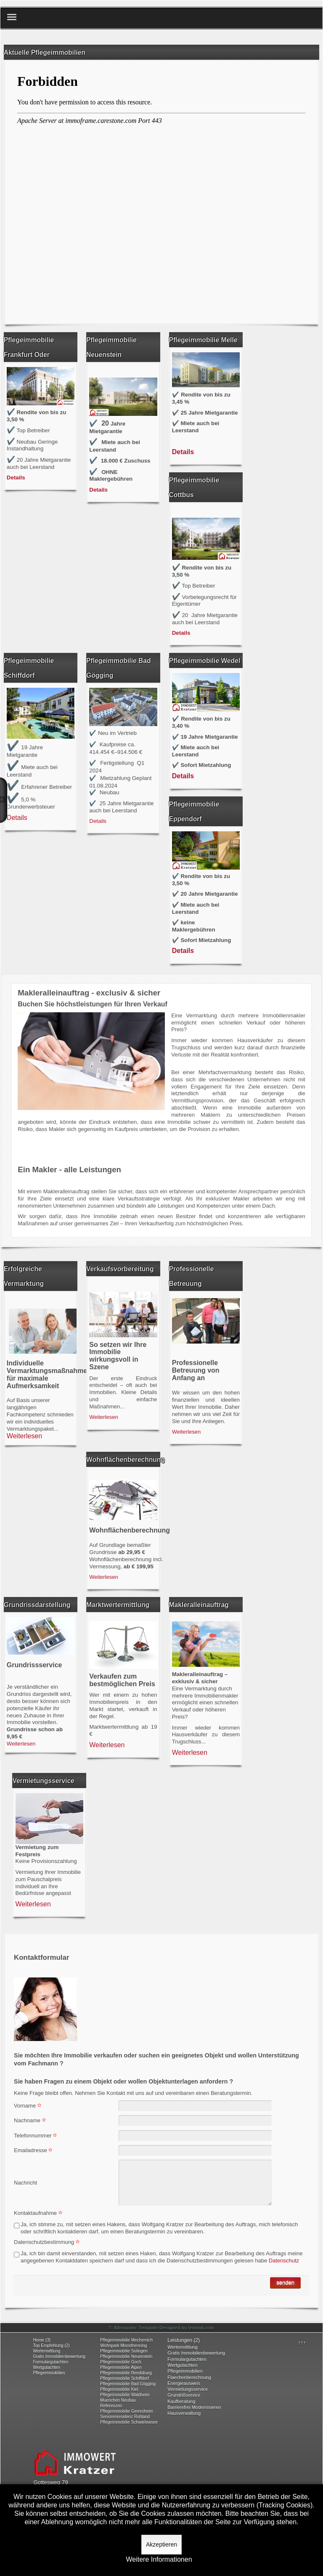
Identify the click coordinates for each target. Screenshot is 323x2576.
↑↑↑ (302, 2342)
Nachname (31, 2120)
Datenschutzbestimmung (48, 2242)
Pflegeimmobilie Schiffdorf (124, 2378)
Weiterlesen (24, 1436)
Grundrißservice (183, 2395)
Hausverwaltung (184, 2413)
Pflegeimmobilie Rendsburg (125, 2373)
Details (16, 477)
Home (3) (41, 2340)
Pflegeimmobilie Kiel (119, 2389)
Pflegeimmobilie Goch (120, 2362)
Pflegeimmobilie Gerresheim (126, 2411)
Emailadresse (34, 2150)
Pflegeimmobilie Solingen (123, 2351)
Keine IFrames (161, 191)
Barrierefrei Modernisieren (194, 2407)
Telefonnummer (36, 2135)
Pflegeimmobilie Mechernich (126, 2340)
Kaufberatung (181, 2401)
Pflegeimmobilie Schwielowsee (129, 2422)
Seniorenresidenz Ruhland (125, 2416)
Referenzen (111, 2405)
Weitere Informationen (159, 2559)
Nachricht (25, 2182)
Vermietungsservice (187, 2389)
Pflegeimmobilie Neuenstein (126, 2356)
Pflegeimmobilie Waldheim (124, 2394)
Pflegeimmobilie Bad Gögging (128, 2384)
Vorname (28, 2105)
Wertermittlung (46, 2351)
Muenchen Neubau (118, 2400)
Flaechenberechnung (189, 2377)
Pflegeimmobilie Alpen (120, 2367)
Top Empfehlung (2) (51, 2345)
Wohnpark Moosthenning (123, 2345)
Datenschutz (283, 2260)
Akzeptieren (161, 2544)
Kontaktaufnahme (39, 2213)
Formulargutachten (50, 2362)
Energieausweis (183, 2383)
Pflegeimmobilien (49, 2373)
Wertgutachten (46, 2367)
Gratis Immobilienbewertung (59, 2356)
